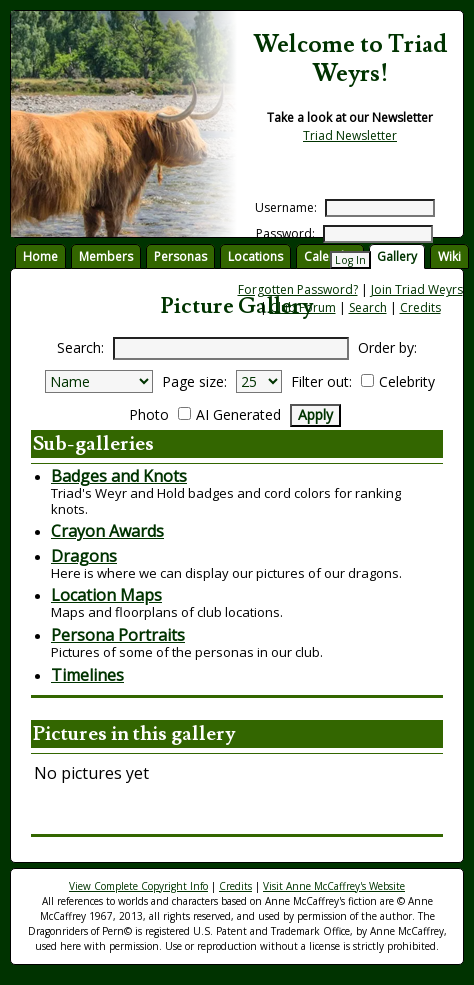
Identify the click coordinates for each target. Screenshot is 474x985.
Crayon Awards (107, 531)
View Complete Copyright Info (138, 886)
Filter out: (321, 381)
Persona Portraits (118, 635)
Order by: (387, 347)
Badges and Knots (119, 476)
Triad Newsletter (350, 135)
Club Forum (303, 307)
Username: (286, 207)
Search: (80, 347)
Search (368, 307)
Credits (420, 307)
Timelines (87, 675)
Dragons (84, 556)
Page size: (194, 381)
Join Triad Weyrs (417, 289)
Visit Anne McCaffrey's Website (334, 886)
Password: (285, 233)
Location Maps (106, 595)
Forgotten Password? (298, 289)
